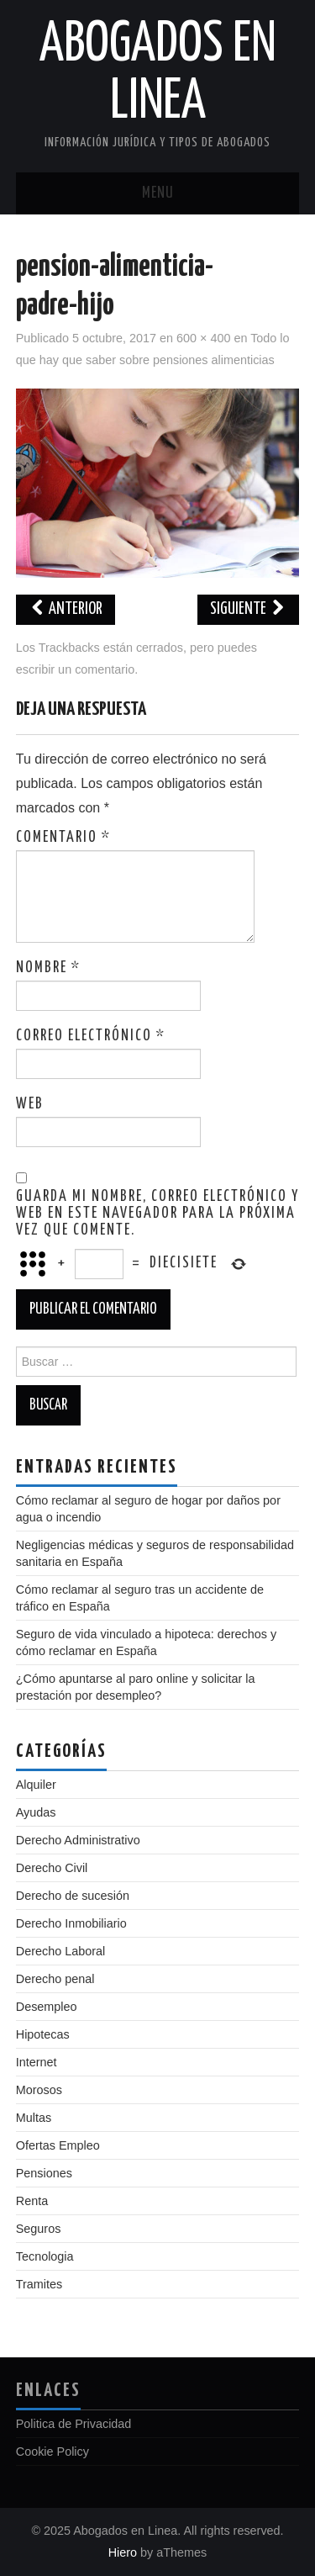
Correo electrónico (90, 1036)
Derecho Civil (52, 1868)
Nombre (48, 968)
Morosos (39, 2090)
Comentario (63, 837)
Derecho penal (55, 1979)
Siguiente (248, 609)
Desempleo (46, 2006)
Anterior (65, 609)
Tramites (39, 2284)
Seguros (38, 2228)
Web (30, 1104)
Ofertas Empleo (58, 2145)
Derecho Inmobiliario (71, 1923)
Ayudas (36, 1812)
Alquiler (36, 1784)
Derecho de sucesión (72, 1895)
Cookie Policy (52, 2451)
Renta (32, 2201)
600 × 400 (203, 338)
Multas (33, 2117)
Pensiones (44, 2173)
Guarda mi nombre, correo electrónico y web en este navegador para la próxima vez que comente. (157, 1213)
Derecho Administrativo (78, 1840)
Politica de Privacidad (74, 2424)
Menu (158, 193)
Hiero (122, 2552)
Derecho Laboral (60, 1951)
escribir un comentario (75, 669)
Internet (36, 2062)
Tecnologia (45, 2256)
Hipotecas (43, 2034)
